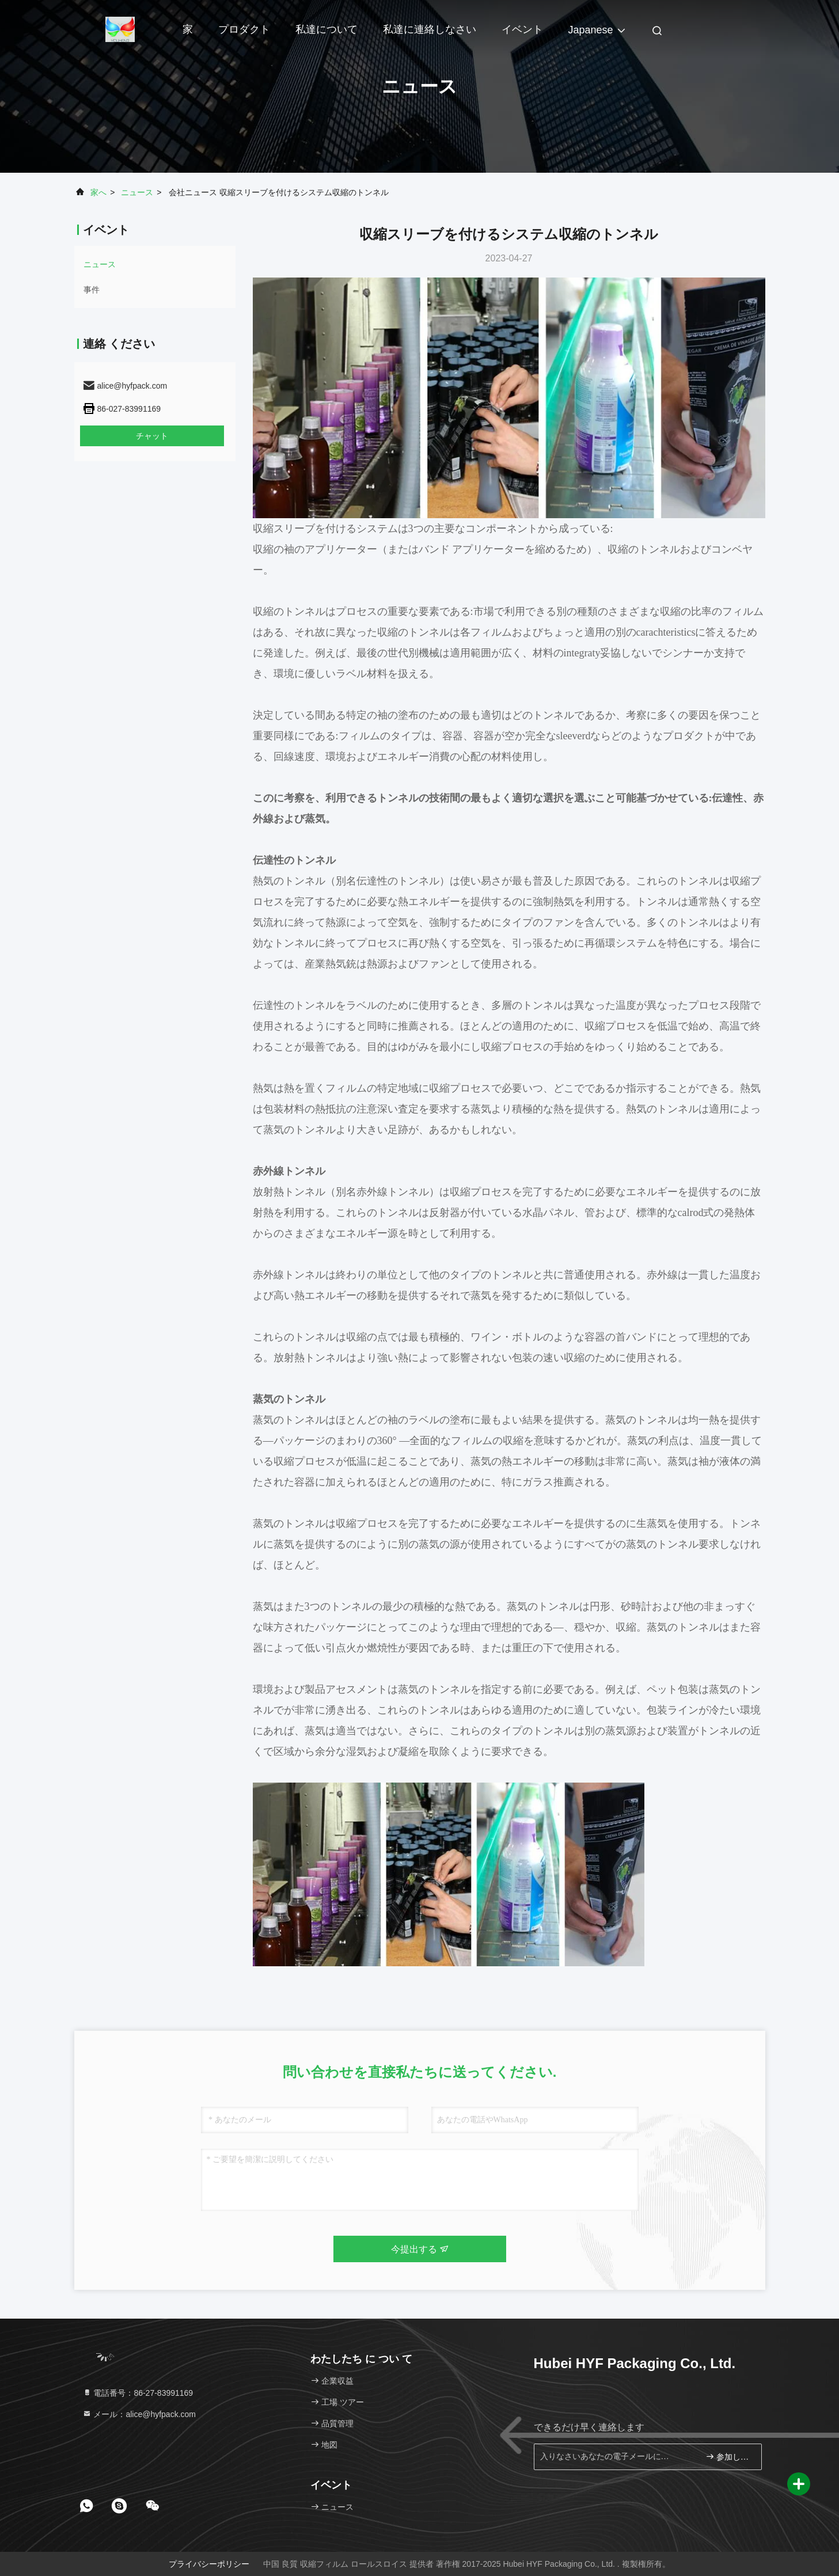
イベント (522, 29)
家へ (98, 192)
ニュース (137, 192)
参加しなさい (728, 2456)
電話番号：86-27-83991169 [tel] (137, 2393)
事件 (91, 289)
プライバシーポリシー (209, 2564)
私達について (326, 29)
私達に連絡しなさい (429, 29)
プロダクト (244, 29)
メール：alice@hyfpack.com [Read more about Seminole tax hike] (139, 2414)
